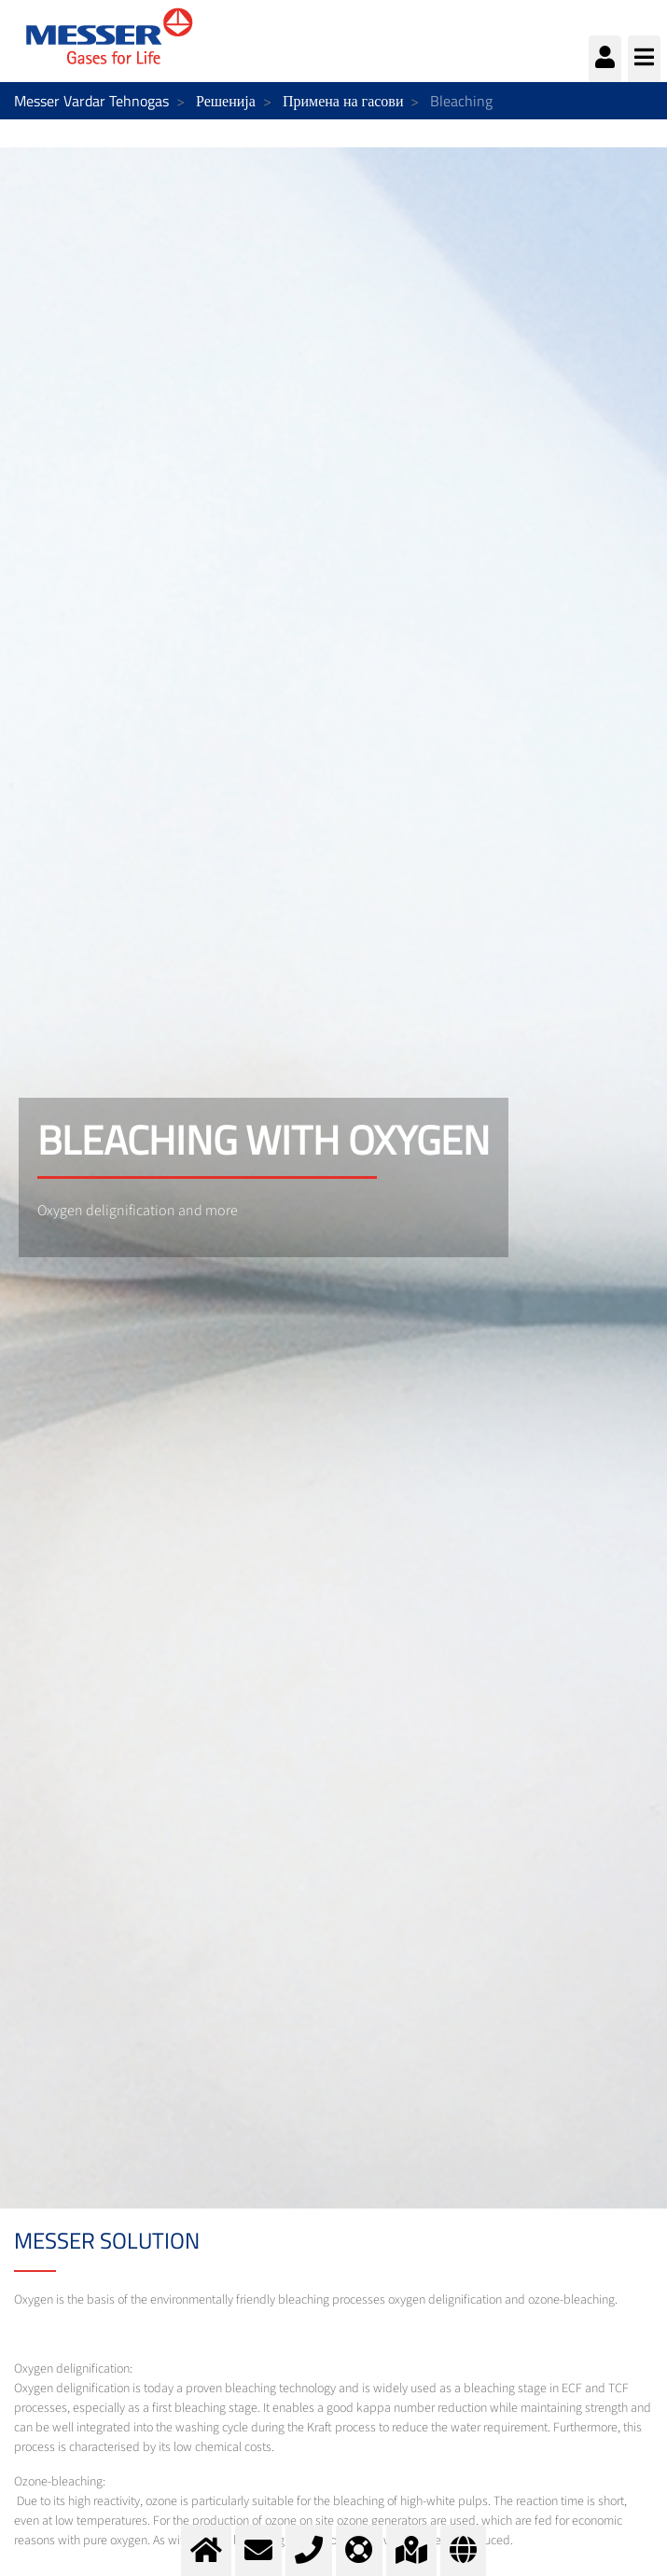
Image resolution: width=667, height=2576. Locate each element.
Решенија (226, 101)
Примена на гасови (343, 101)
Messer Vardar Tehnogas (91, 101)
